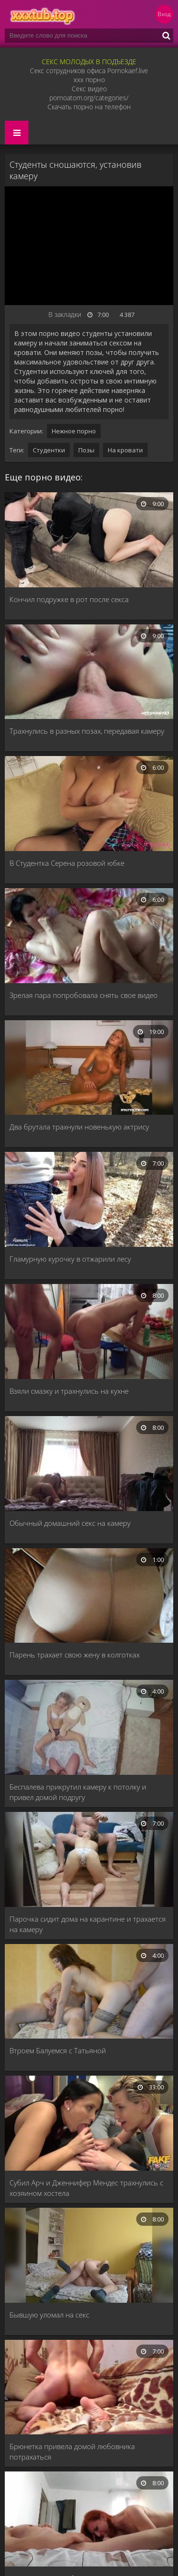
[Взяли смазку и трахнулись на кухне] (89, 1332)
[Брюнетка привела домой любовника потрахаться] (89, 2388)
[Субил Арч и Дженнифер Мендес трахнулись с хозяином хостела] (89, 2124)
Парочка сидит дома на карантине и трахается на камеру (87, 1924)
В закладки (64, 314)
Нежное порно (74, 431)
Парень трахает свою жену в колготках (74, 1654)
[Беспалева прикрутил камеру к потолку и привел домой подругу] (89, 1728)
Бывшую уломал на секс (49, 2314)
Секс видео (89, 88)
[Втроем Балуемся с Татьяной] (89, 1992)
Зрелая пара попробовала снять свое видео (83, 995)
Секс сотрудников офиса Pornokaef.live (89, 70)
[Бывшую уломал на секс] (89, 2256)
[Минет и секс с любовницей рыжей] (89, 2519)
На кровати (125, 450)
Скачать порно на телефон (89, 106)
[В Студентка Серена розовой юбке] (89, 804)
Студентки (49, 450)
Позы (86, 450)
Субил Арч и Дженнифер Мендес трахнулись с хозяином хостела (86, 2188)
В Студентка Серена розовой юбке (66, 863)
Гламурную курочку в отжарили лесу (70, 1259)
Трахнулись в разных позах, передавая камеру (86, 731)
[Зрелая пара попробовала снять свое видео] (89, 936)
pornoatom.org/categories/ (89, 97)
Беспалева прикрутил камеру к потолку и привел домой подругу (77, 1792)
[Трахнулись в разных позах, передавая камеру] (89, 672)
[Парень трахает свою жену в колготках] (89, 1596)
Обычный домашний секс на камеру (70, 1523)
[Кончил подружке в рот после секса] (89, 540)
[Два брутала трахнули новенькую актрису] (89, 1068)
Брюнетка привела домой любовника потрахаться (72, 2451)
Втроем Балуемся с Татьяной (57, 2050)
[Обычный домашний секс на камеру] (89, 1464)
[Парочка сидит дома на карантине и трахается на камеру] (89, 1860)
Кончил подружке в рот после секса (69, 599)
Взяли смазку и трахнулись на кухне (69, 1391)
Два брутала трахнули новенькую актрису (79, 1126)
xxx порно (89, 79)
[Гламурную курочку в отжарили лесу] (89, 1200)
